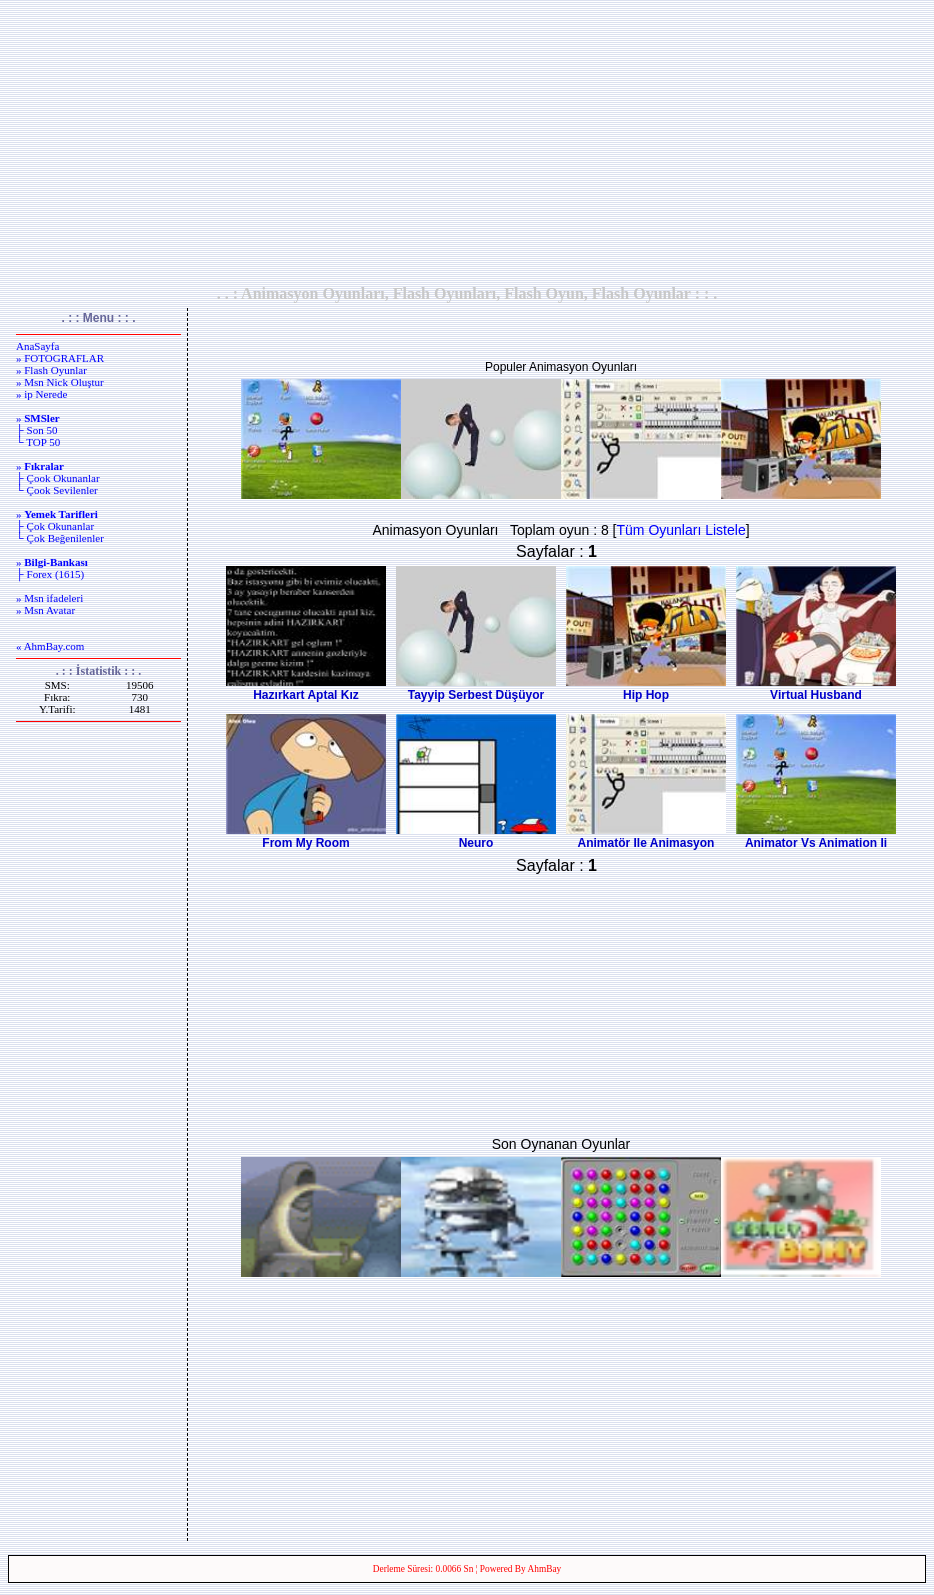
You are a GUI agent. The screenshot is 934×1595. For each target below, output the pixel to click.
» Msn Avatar (45, 610)
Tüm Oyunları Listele (681, 530)
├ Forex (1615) (50, 574)
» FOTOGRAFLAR (60, 358)
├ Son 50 (36, 430)
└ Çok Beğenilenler (60, 538)
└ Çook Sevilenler (57, 490)
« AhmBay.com (50, 646)
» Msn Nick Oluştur (60, 382)
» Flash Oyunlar (51, 370)
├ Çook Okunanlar (58, 478)
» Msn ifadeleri (49, 598)
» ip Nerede (41, 394)
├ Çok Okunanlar (55, 526)
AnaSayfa (37, 346)
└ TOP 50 (38, 442)
